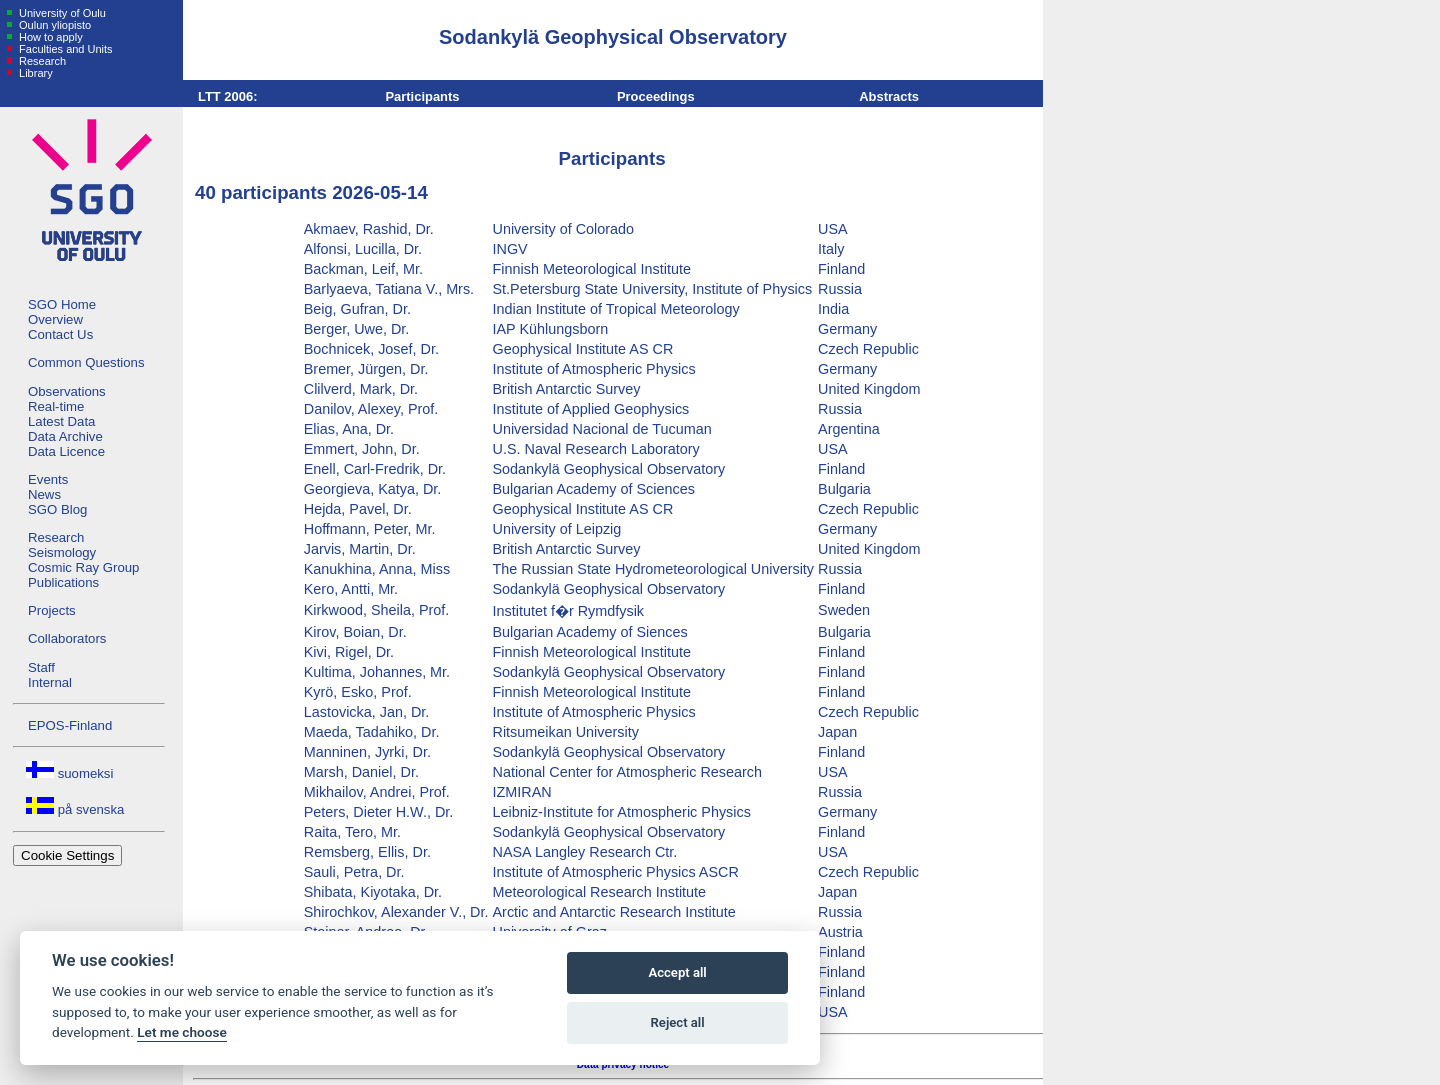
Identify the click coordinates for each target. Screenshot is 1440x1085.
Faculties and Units (64, 49)
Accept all (677, 972)
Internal (50, 682)
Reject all (678, 1022)
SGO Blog (57, 509)
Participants (422, 96)
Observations (67, 391)
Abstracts (889, 96)
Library (34, 73)
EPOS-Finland (70, 725)
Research (41, 61)
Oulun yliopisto (53, 25)
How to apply (49, 37)
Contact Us (60, 334)
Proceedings (656, 96)
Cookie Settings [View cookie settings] (67, 855)
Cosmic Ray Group (83, 567)
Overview (55, 319)
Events (48, 479)
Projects (52, 610)
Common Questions (86, 362)
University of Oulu (61, 13)
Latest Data (61, 421)
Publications (63, 582)
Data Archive (65, 436)
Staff (41, 667)
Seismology (62, 552)
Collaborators (67, 638)
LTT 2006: (228, 96)
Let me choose (181, 1032)
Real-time (56, 406)
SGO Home (62, 304)
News (44, 494)
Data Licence (66, 451)
